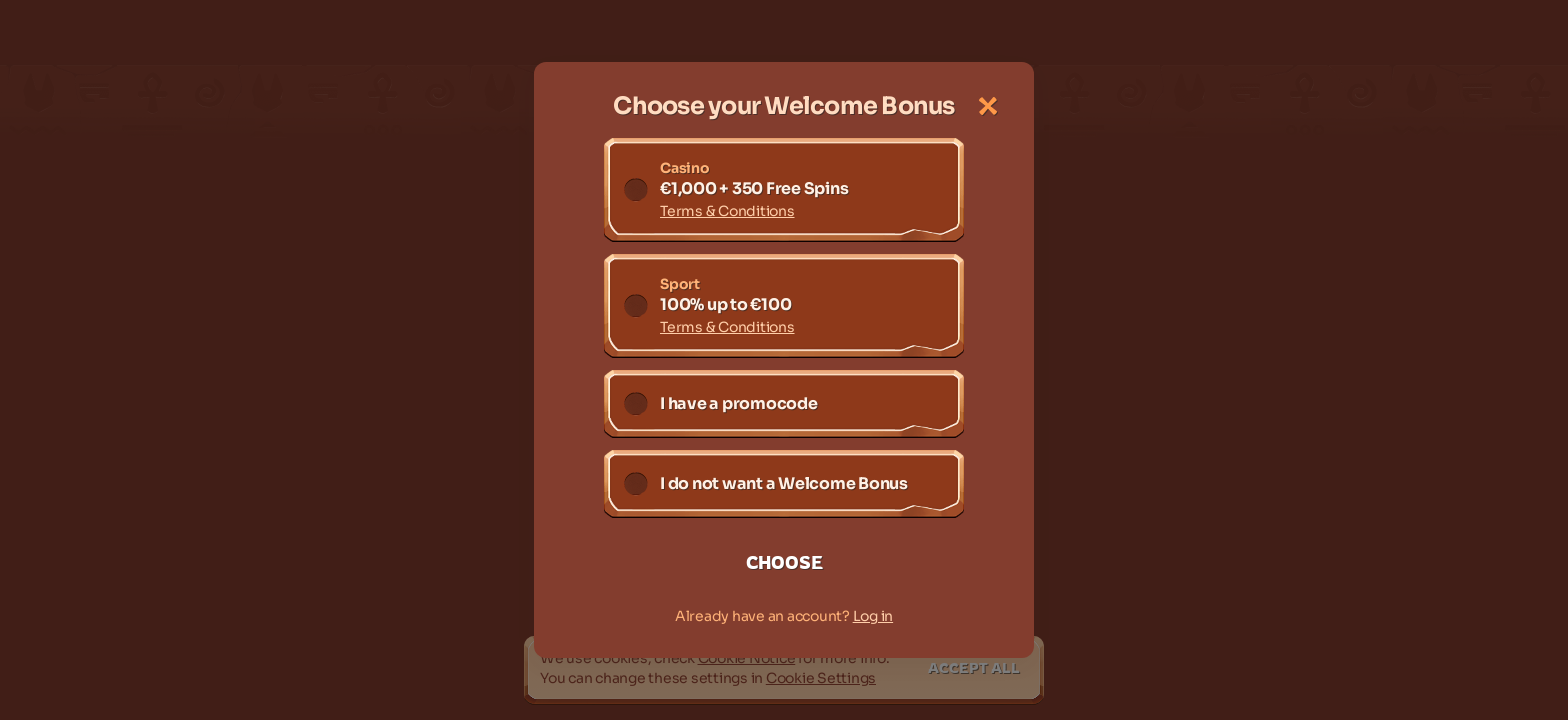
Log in (873, 616)
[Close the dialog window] (988, 106)
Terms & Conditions (727, 211)
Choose (784, 562)
